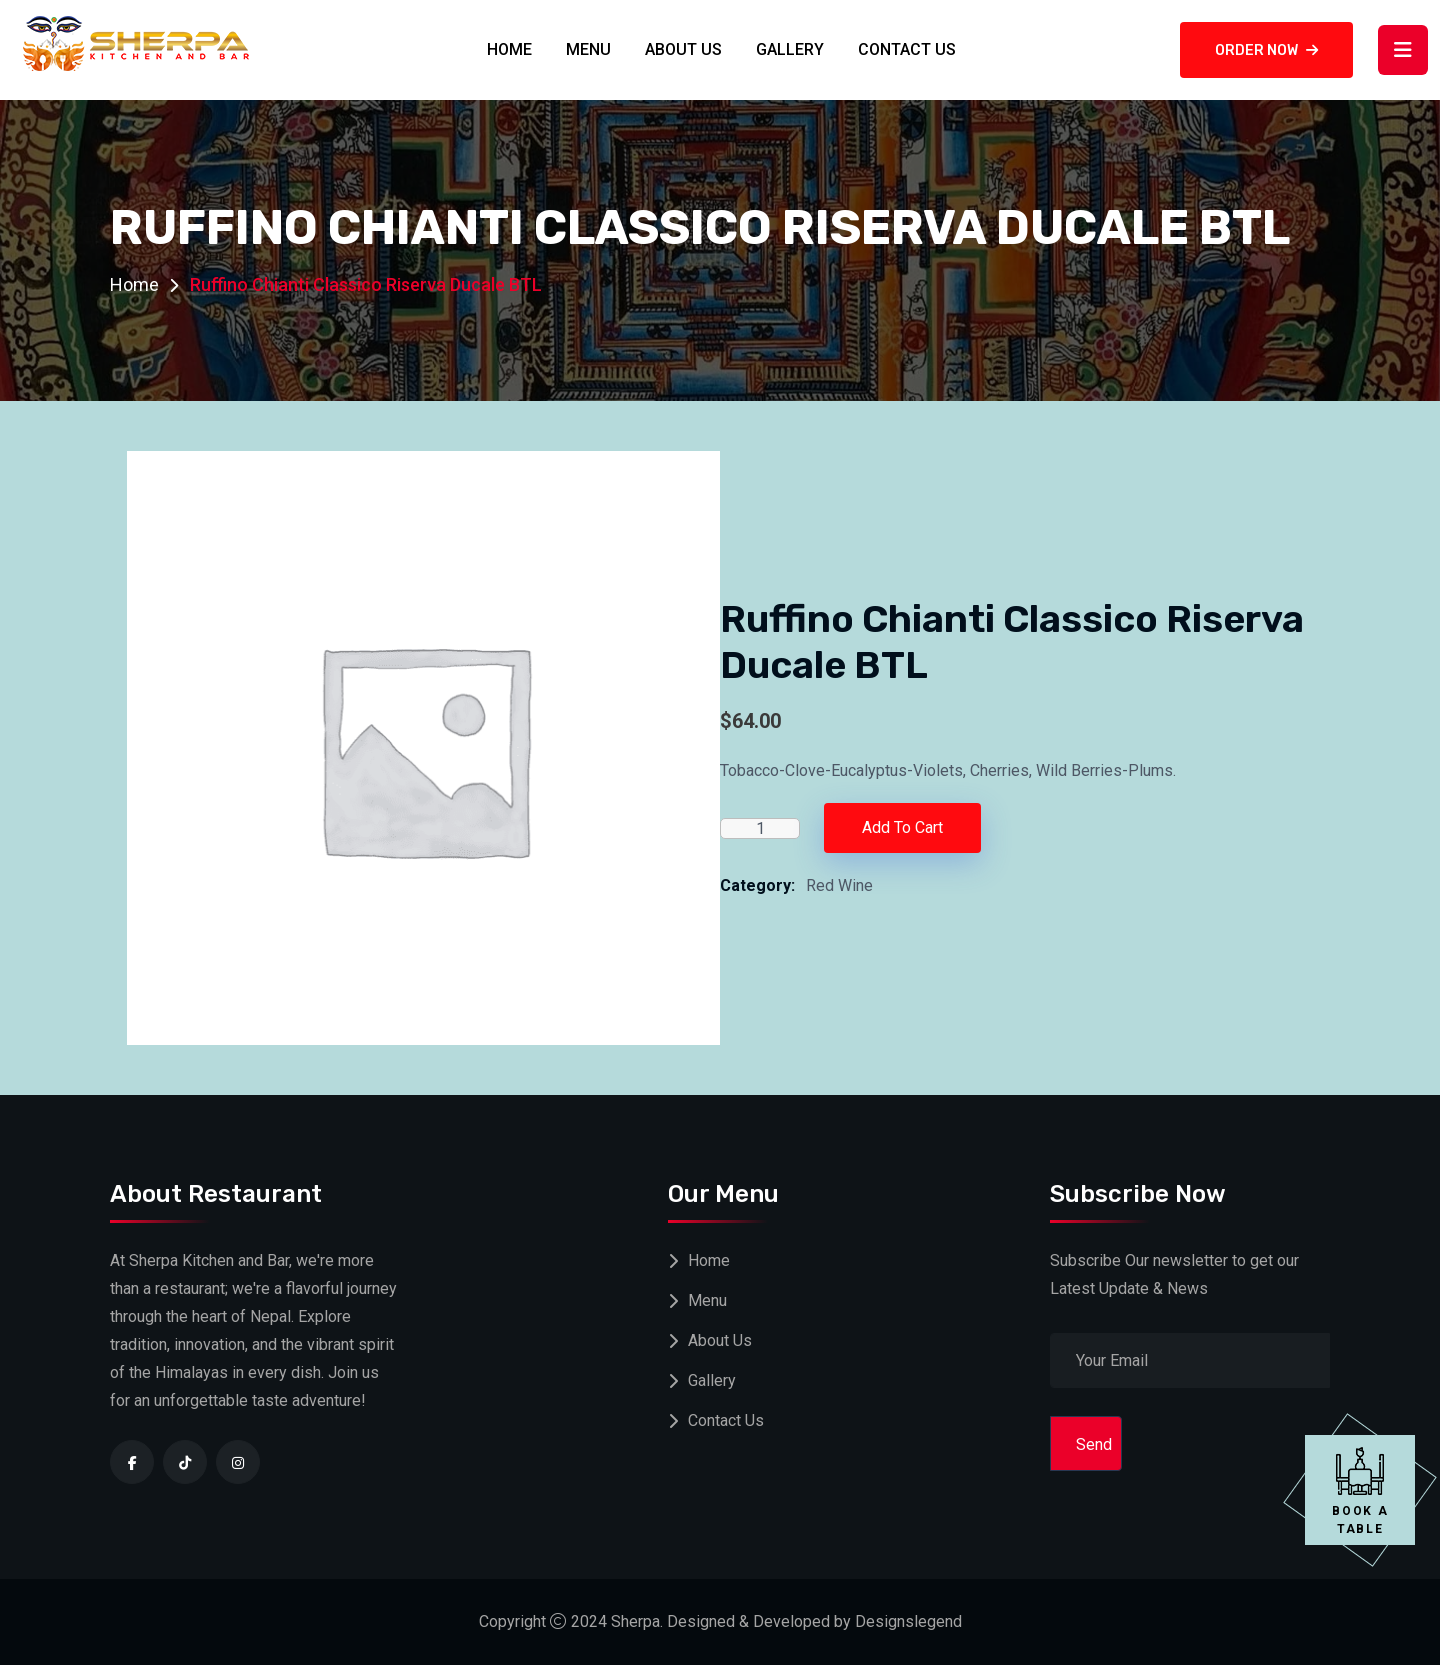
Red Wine (839, 885)
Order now (1266, 50)
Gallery (790, 49)
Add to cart (902, 827)
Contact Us (907, 49)
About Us (683, 49)
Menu (588, 49)
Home (509, 49)
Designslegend (908, 1621)
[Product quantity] (760, 828)
